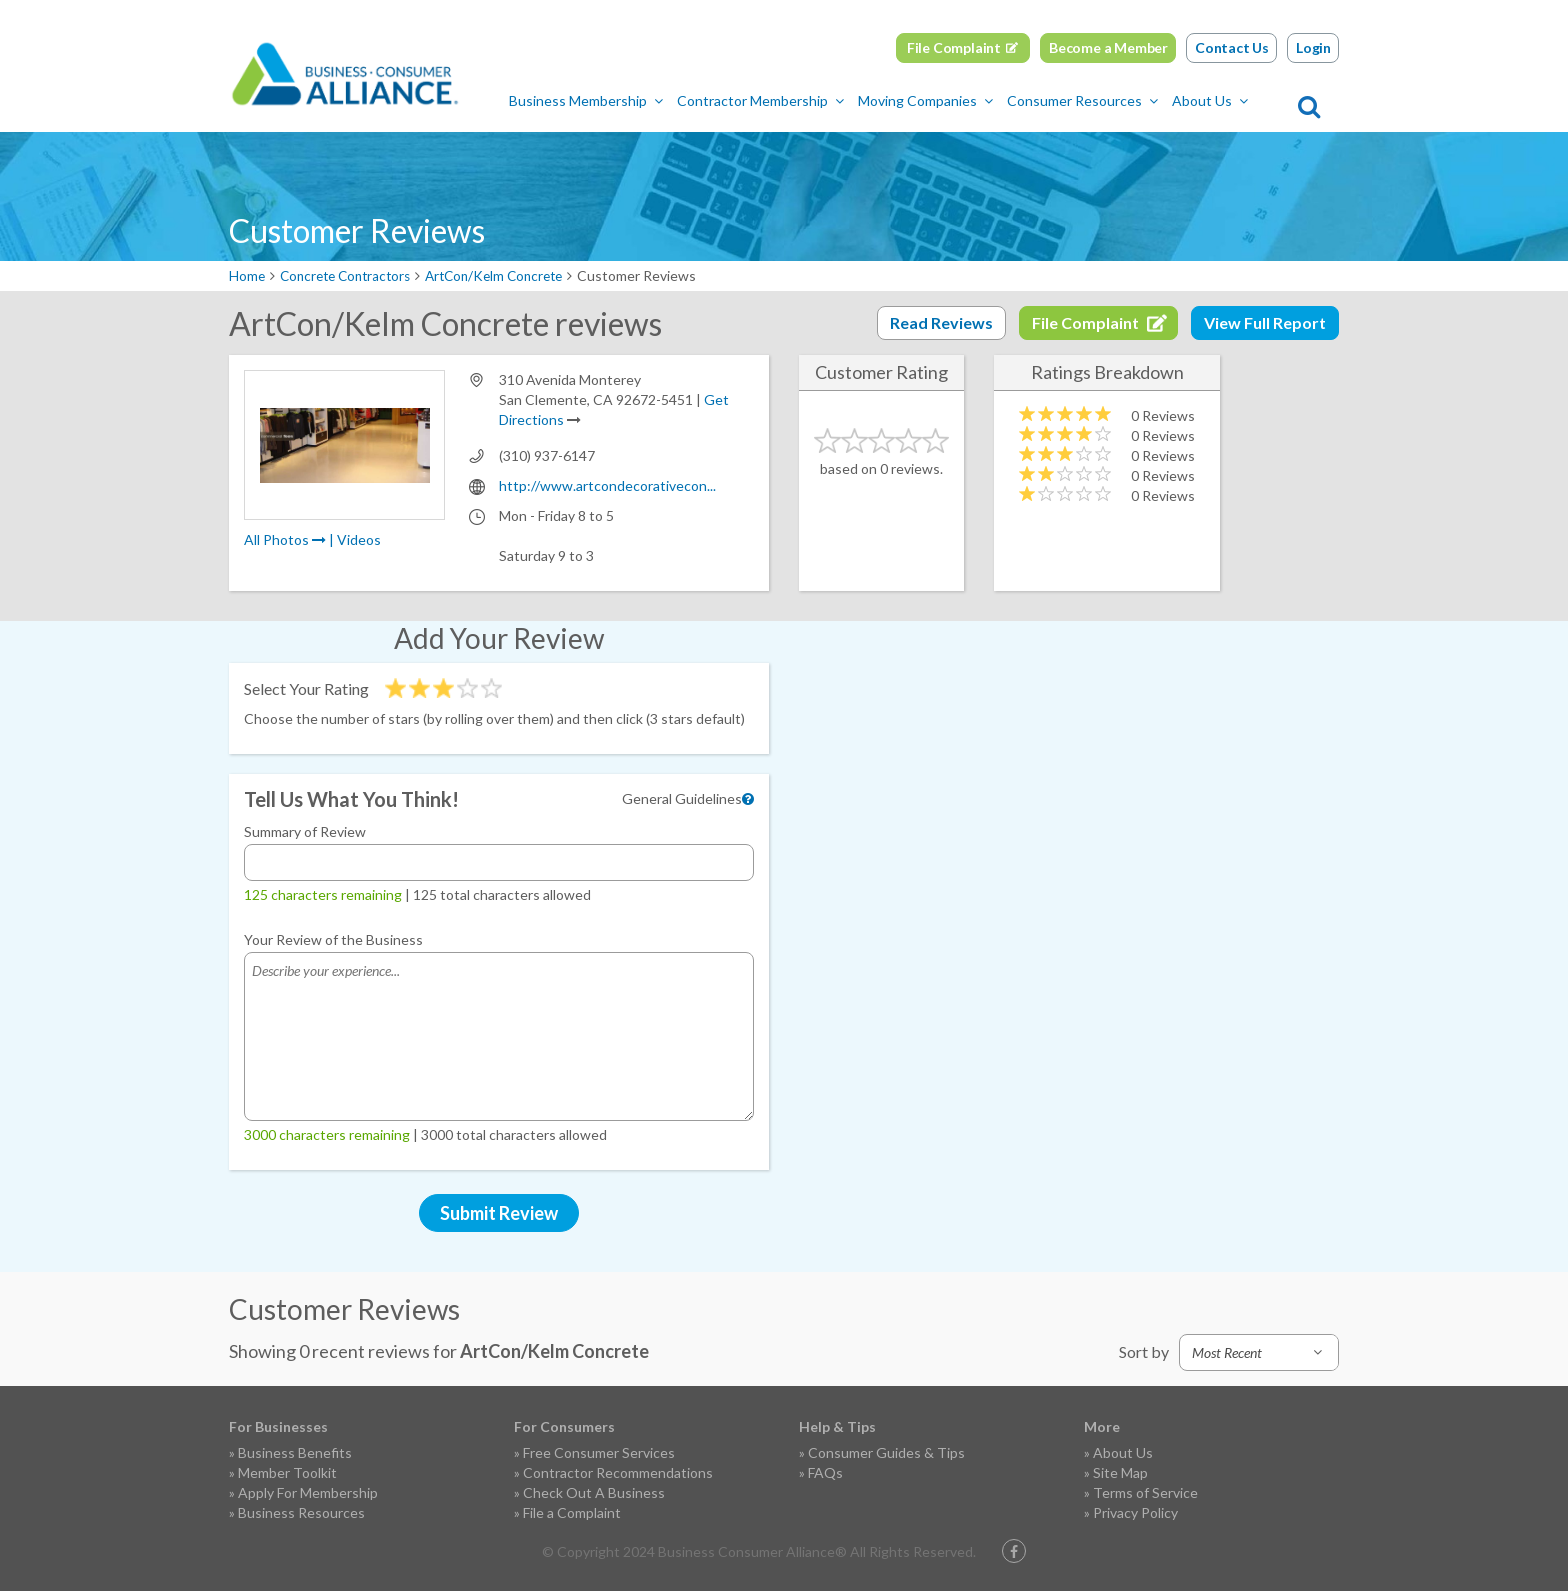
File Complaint (954, 47)
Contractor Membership (792, 100)
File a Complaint (572, 1512)
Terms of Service (1145, 1492)
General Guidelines (682, 798)
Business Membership (618, 100)
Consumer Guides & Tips (886, 1452)
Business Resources (301, 1512)
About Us (1242, 100)
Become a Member (1108, 47)
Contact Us (1232, 47)
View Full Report (1265, 322)
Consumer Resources (1114, 100)
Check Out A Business (594, 1492)
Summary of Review (305, 831)
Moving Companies (957, 100)
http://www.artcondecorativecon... (607, 485)
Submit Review (499, 1213)
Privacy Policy (1135, 1512)
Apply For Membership (308, 1492)
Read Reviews (941, 322)
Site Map (1120, 1472)
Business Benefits (295, 1452)
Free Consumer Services (599, 1452)
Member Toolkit (287, 1472)
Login (1313, 47)
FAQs (825, 1472)
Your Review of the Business (333, 939)
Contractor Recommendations (618, 1472)
